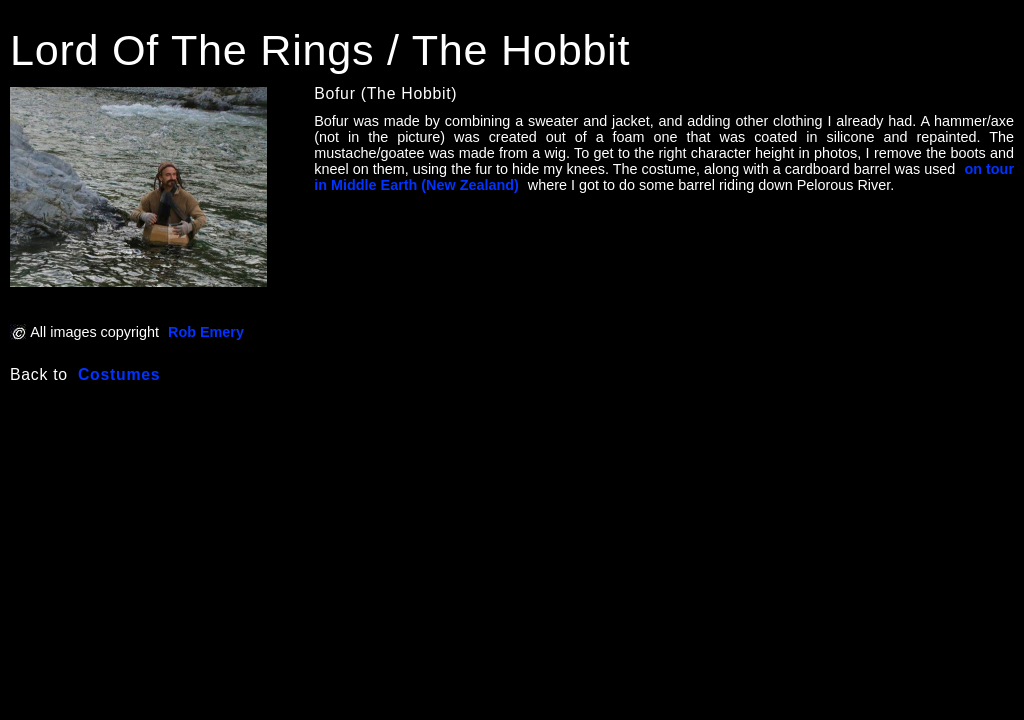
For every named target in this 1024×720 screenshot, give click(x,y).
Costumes (119, 374)
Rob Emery (206, 332)
